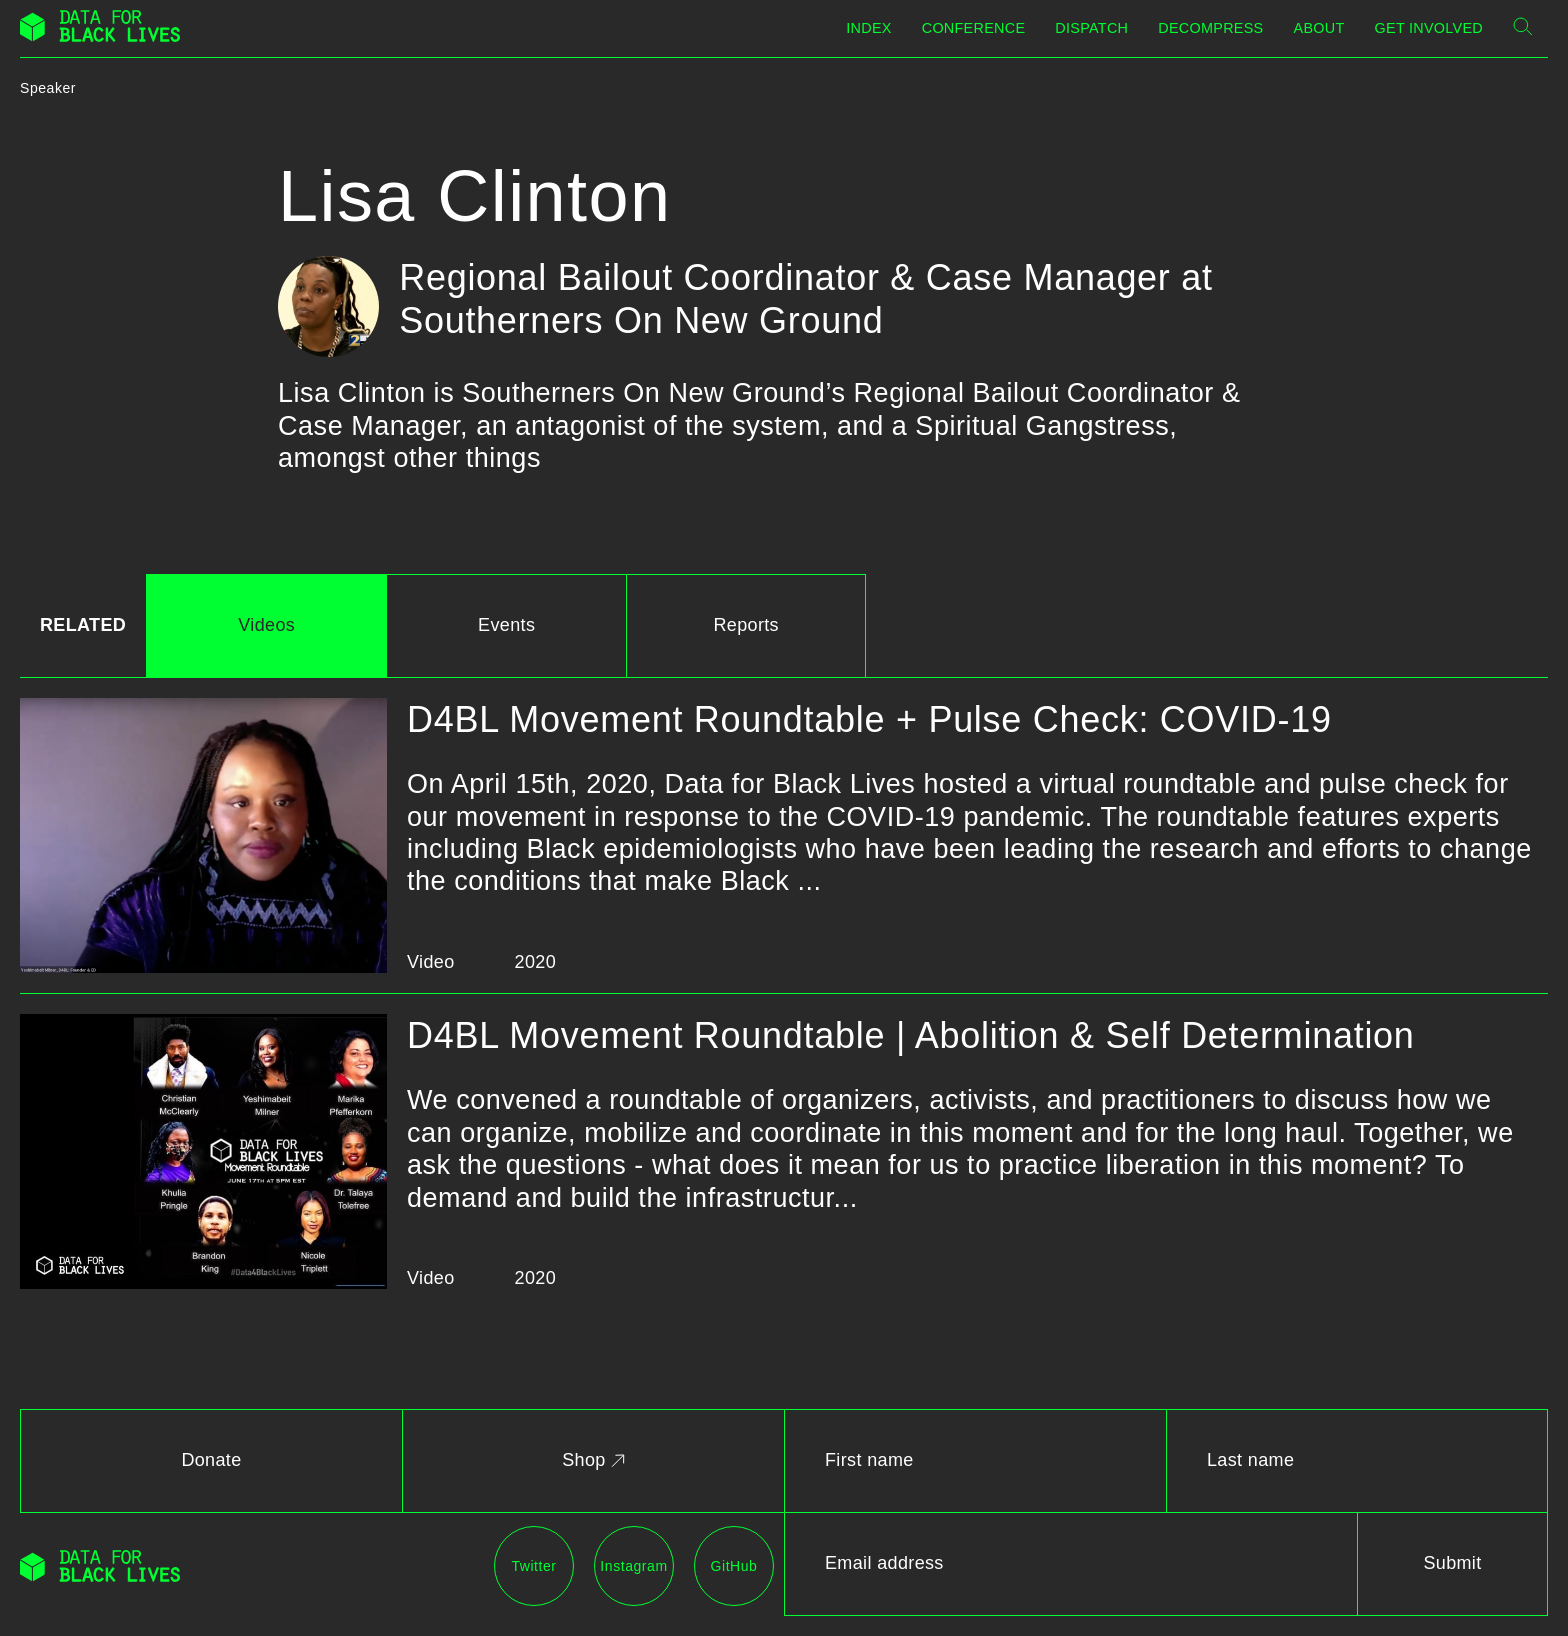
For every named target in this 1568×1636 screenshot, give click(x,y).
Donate (211, 1460)
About (1319, 28)
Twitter (533, 1566)
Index (868, 28)
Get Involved (1429, 28)
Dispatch (1091, 28)
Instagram (633, 1566)
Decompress (1210, 28)
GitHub (734, 1566)
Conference (974, 28)
